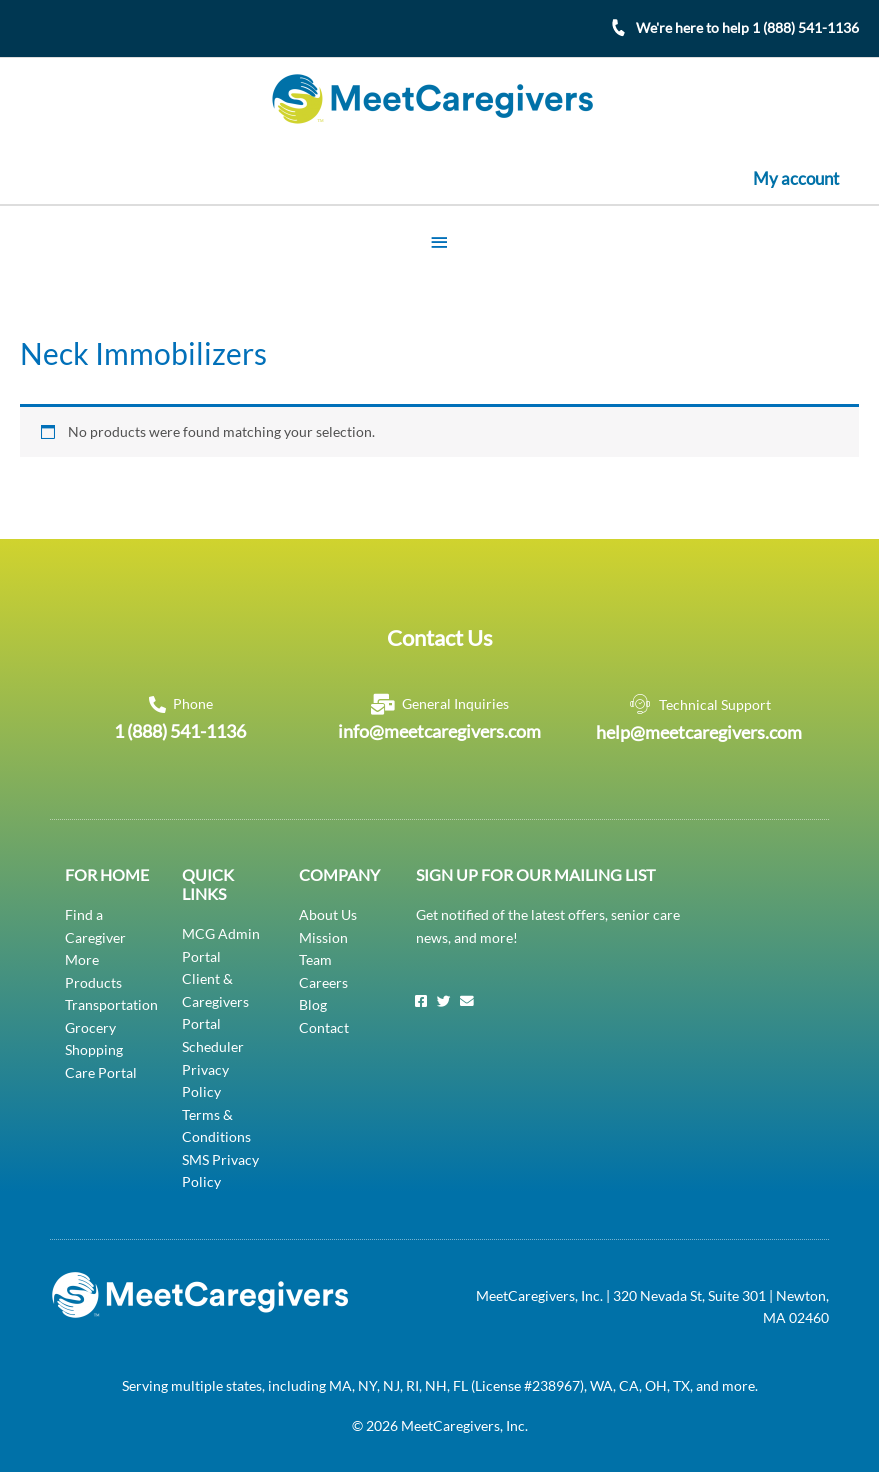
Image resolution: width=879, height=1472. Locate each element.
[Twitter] (444, 1001)
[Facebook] (421, 1001)
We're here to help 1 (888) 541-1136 (747, 27)
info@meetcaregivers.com (439, 730)
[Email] (467, 1001)
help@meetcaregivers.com (699, 731)
